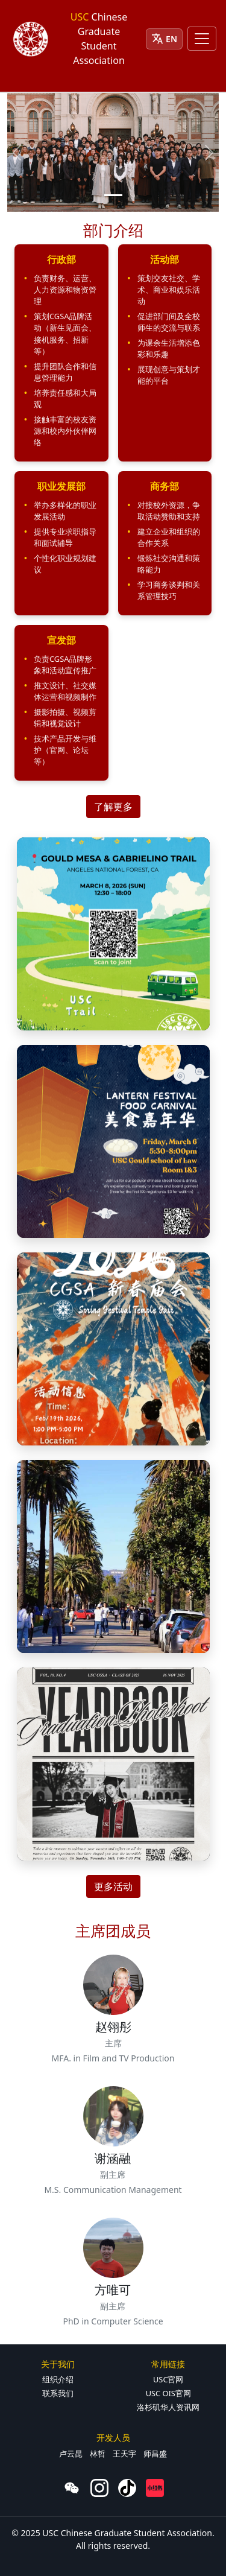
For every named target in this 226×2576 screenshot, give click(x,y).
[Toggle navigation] (201, 39)
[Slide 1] (113, 195)
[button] (61, 353)
